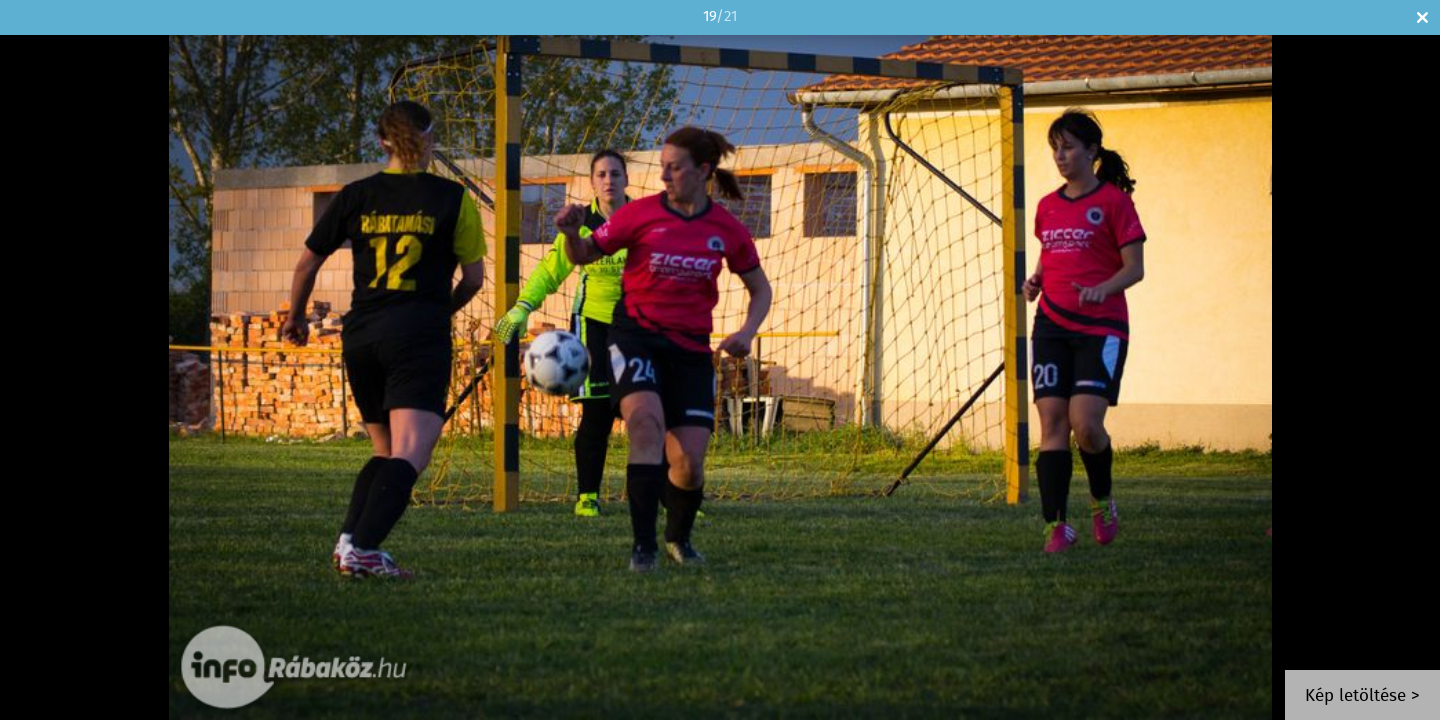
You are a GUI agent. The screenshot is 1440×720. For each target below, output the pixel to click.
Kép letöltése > (1362, 696)
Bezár (1422, 17)
